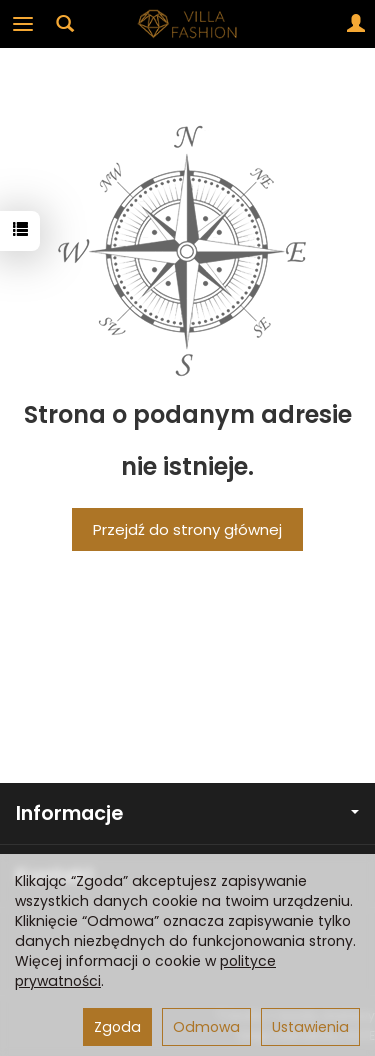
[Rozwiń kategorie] (23, 24)
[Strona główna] (188, 24)
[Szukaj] (65, 24)
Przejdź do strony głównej (187, 529)
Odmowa (206, 1027)
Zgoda (117, 1027)
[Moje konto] (356, 24)
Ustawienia (310, 1027)
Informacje (187, 813)
